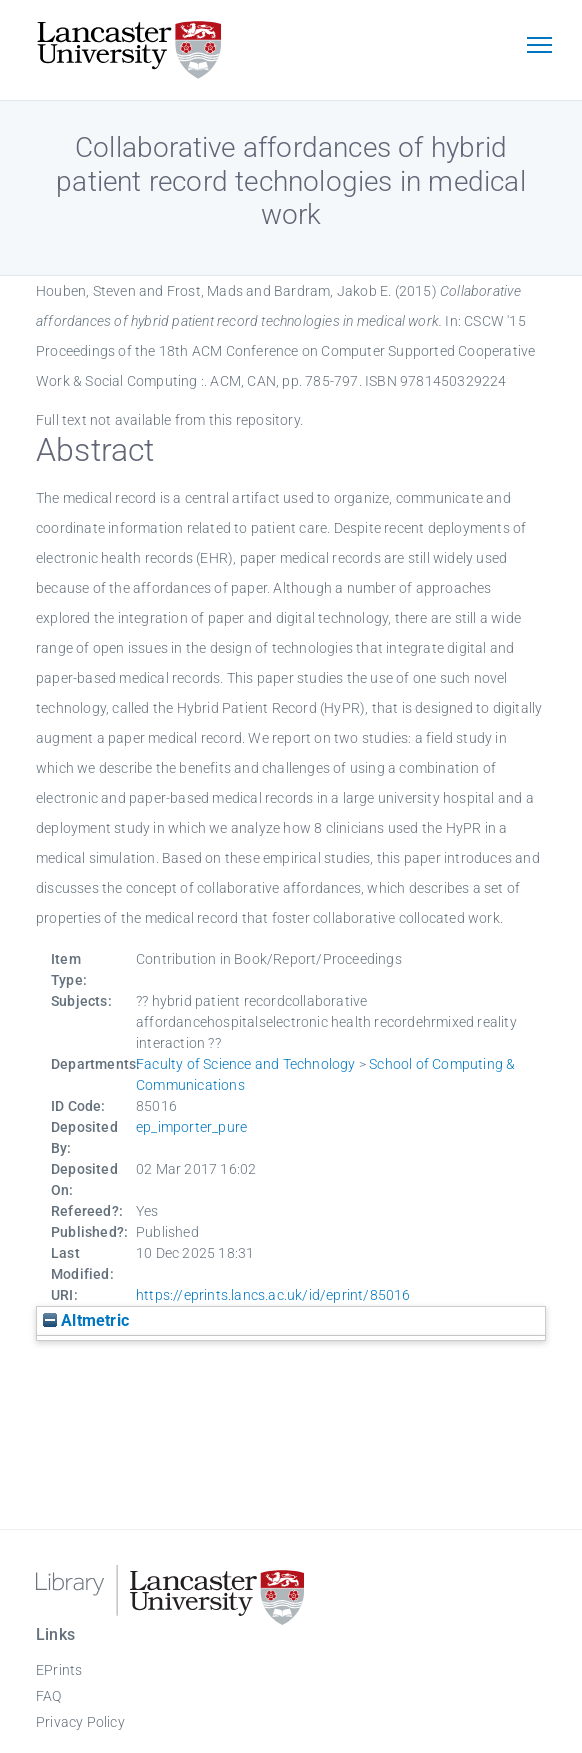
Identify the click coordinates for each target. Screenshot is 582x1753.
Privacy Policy (80, 1722)
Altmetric (86, 1320)
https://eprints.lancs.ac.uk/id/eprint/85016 (273, 1295)
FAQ (49, 1696)
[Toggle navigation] (539, 47)
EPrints (59, 1670)
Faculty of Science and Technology (246, 1064)
